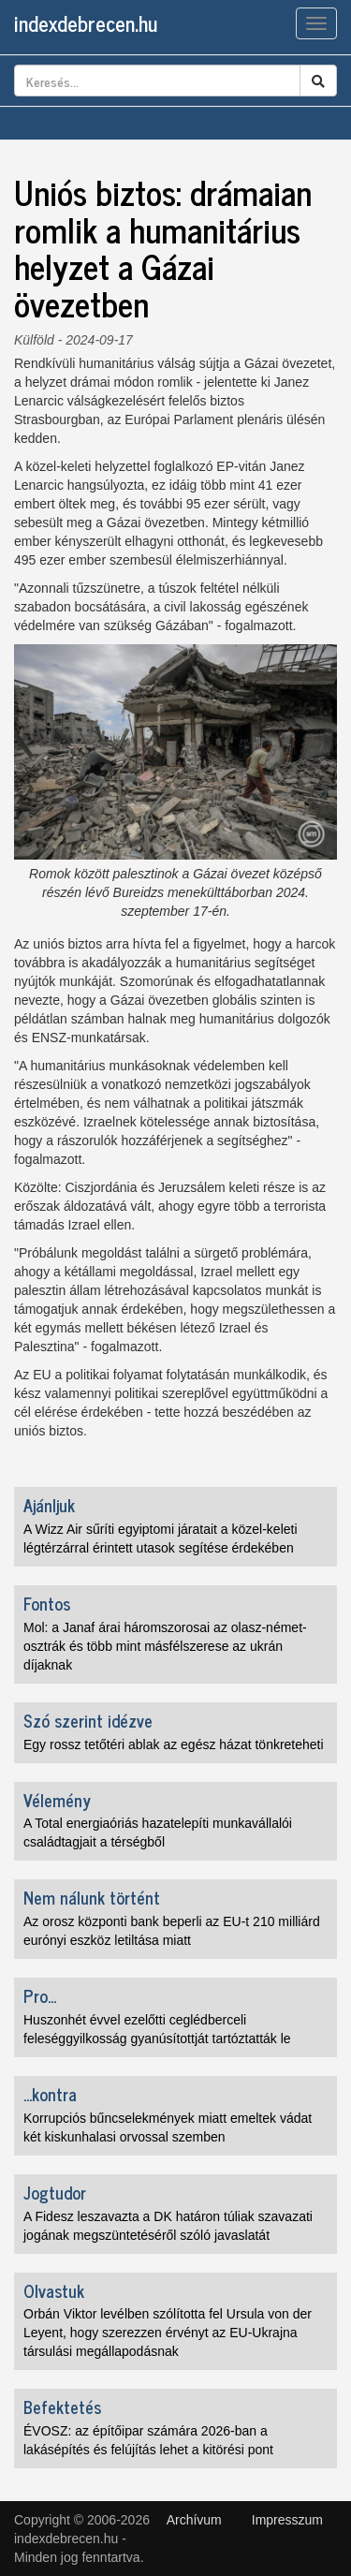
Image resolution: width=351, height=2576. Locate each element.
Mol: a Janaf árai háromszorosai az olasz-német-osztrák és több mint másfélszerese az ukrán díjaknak (165, 1646)
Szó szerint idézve (88, 1720)
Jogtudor (54, 2192)
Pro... (39, 1995)
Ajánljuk (49, 1505)
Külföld (34, 339)
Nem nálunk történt (91, 1897)
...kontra (50, 2094)
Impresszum (287, 2519)
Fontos (46, 1603)
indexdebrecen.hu (85, 23)
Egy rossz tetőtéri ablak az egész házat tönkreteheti (173, 1744)
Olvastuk (53, 2290)
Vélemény (57, 1800)
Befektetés (62, 2406)
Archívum (194, 2519)
